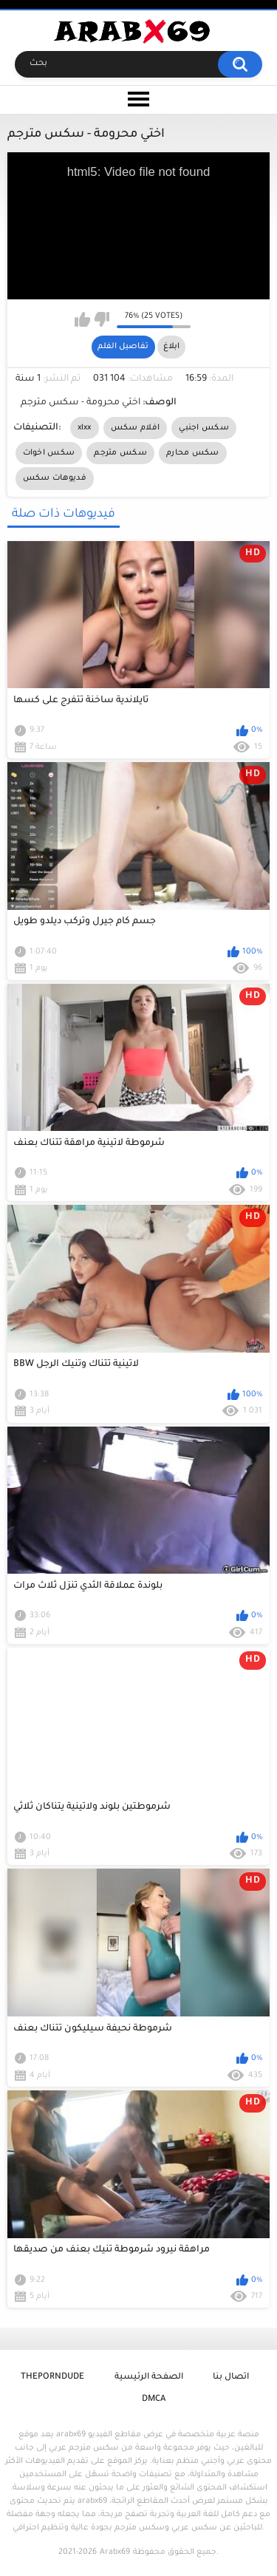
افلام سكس (135, 428)
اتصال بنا (231, 2377)
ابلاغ (171, 346)
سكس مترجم (120, 453)
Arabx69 (115, 2552)
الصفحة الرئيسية (148, 2377)
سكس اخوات (49, 453)
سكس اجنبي (204, 428)
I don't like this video (101, 319)
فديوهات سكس (54, 478)
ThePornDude (52, 2377)
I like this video (82, 319)
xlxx (85, 428)
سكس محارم (192, 453)
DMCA (153, 2400)
